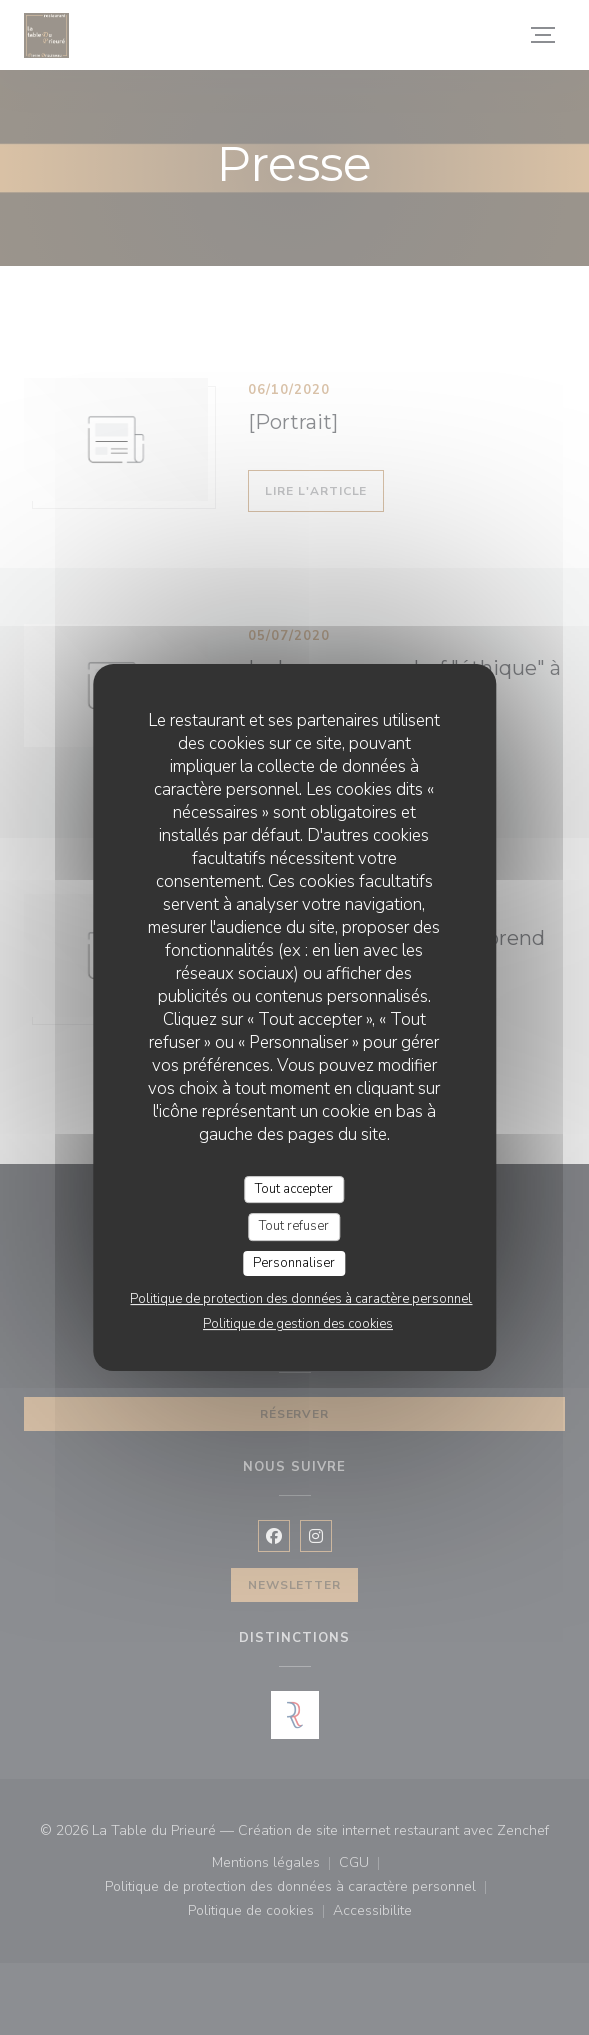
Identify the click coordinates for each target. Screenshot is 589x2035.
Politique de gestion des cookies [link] (298, 1324)
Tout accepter (294, 1189)
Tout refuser (294, 1226)
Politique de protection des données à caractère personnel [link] (301, 1299)
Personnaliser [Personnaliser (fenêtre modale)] (294, 1263)
